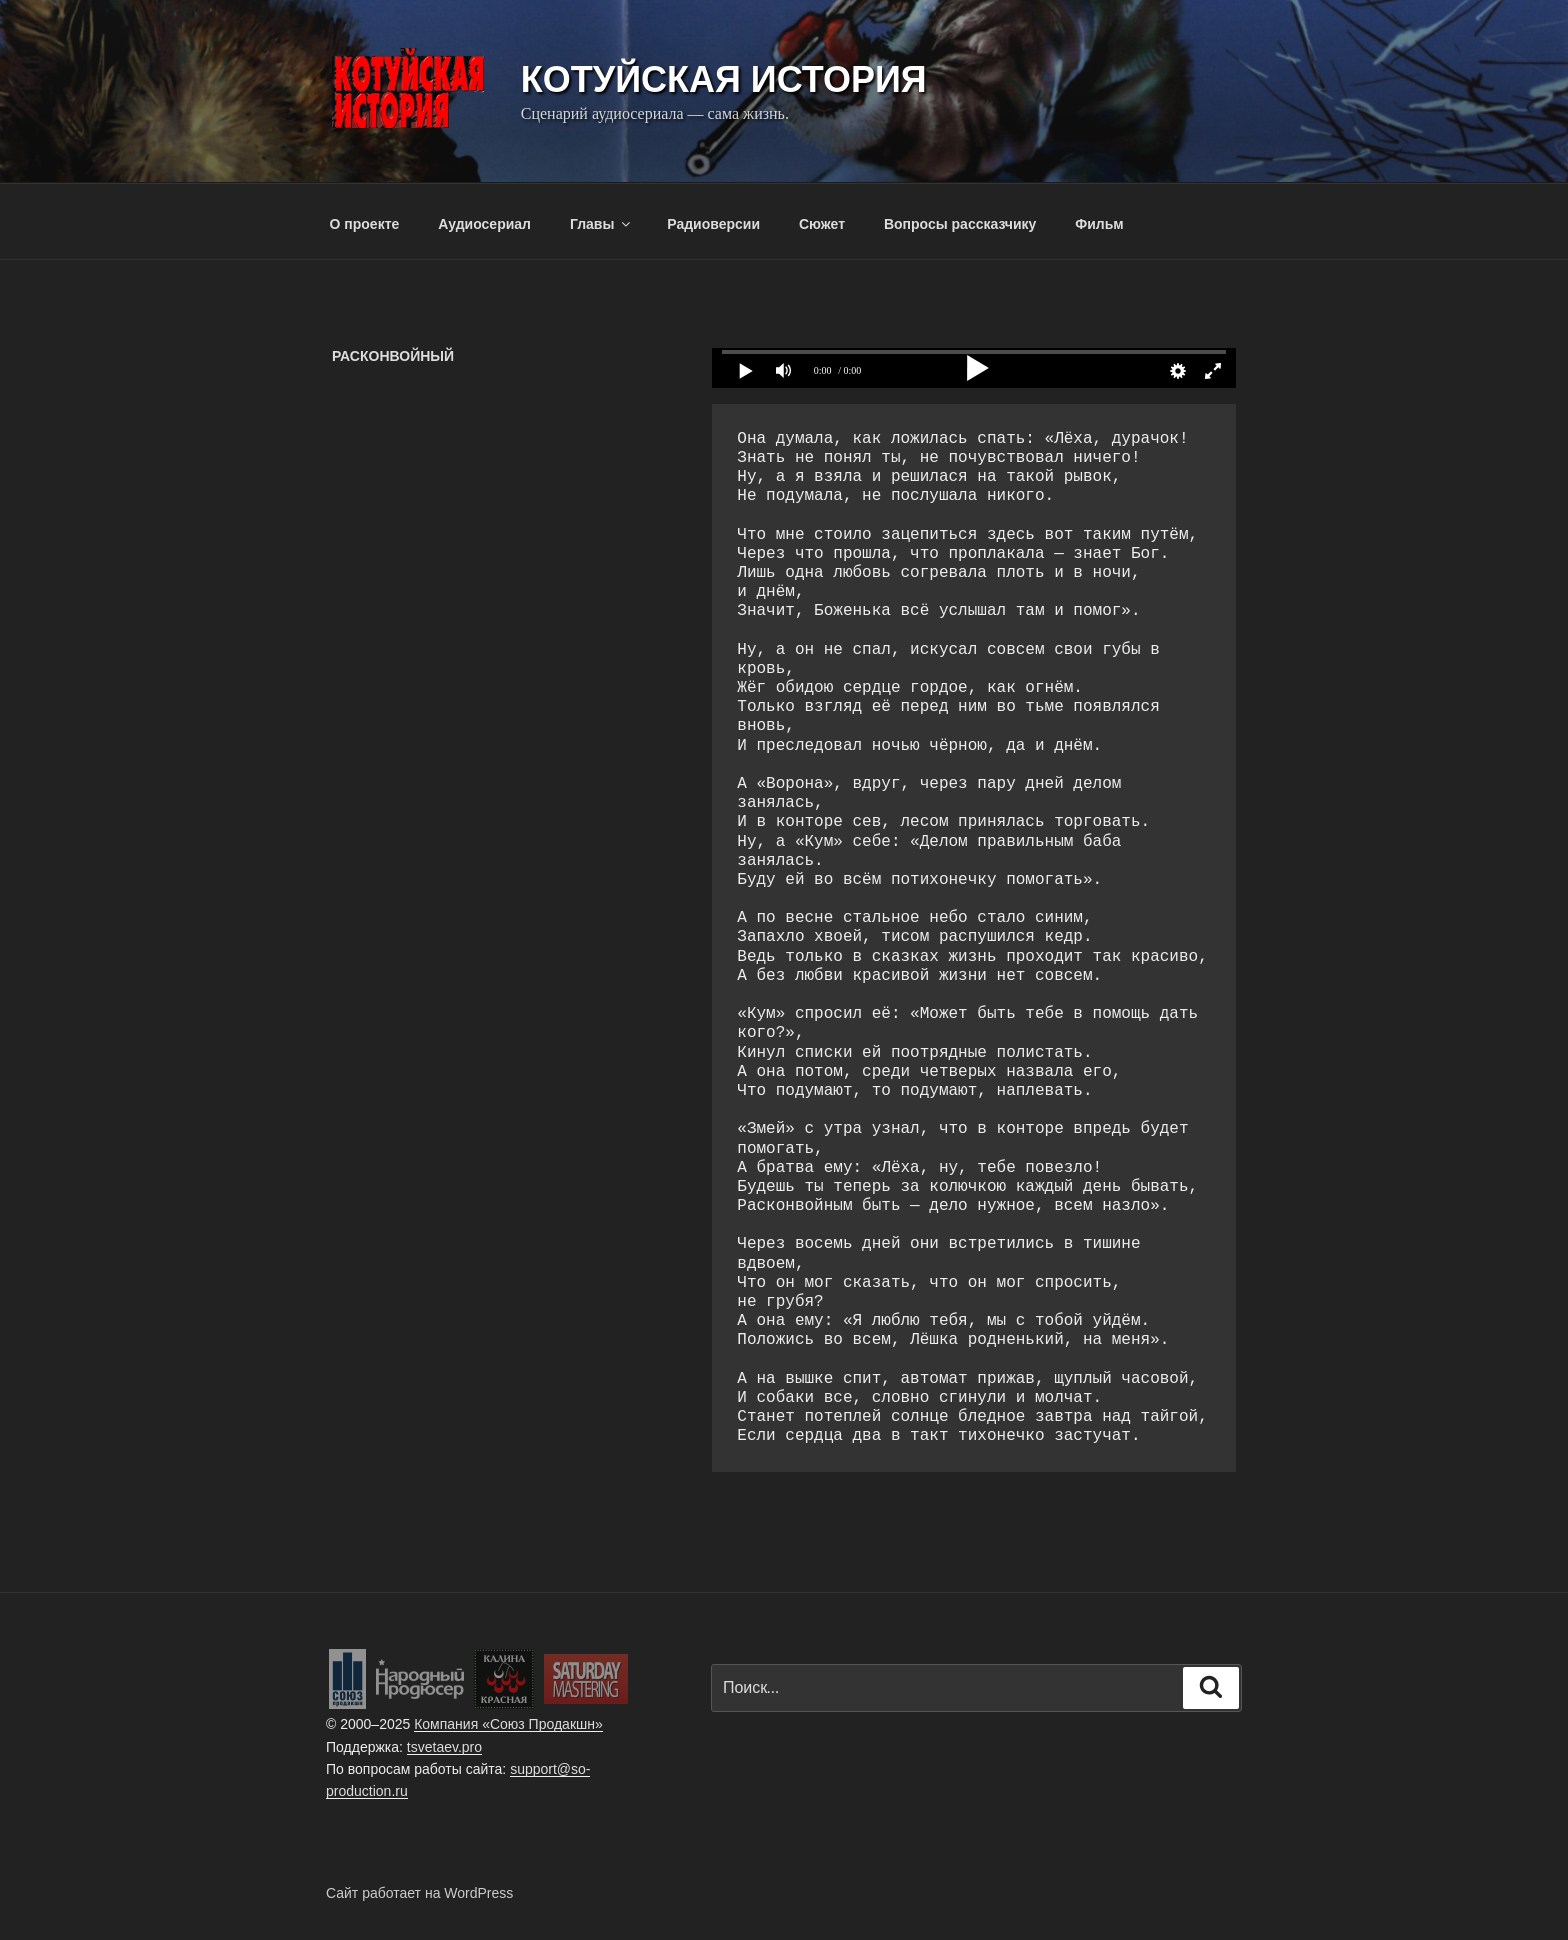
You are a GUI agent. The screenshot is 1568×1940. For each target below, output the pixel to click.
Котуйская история (724, 79)
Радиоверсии (713, 224)
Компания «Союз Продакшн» (508, 1724)
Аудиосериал (484, 224)
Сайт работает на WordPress (419, 1893)
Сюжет (822, 224)
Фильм (1099, 224)
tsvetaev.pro (444, 1747)
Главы (601, 224)
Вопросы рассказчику (960, 224)
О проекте (365, 224)
